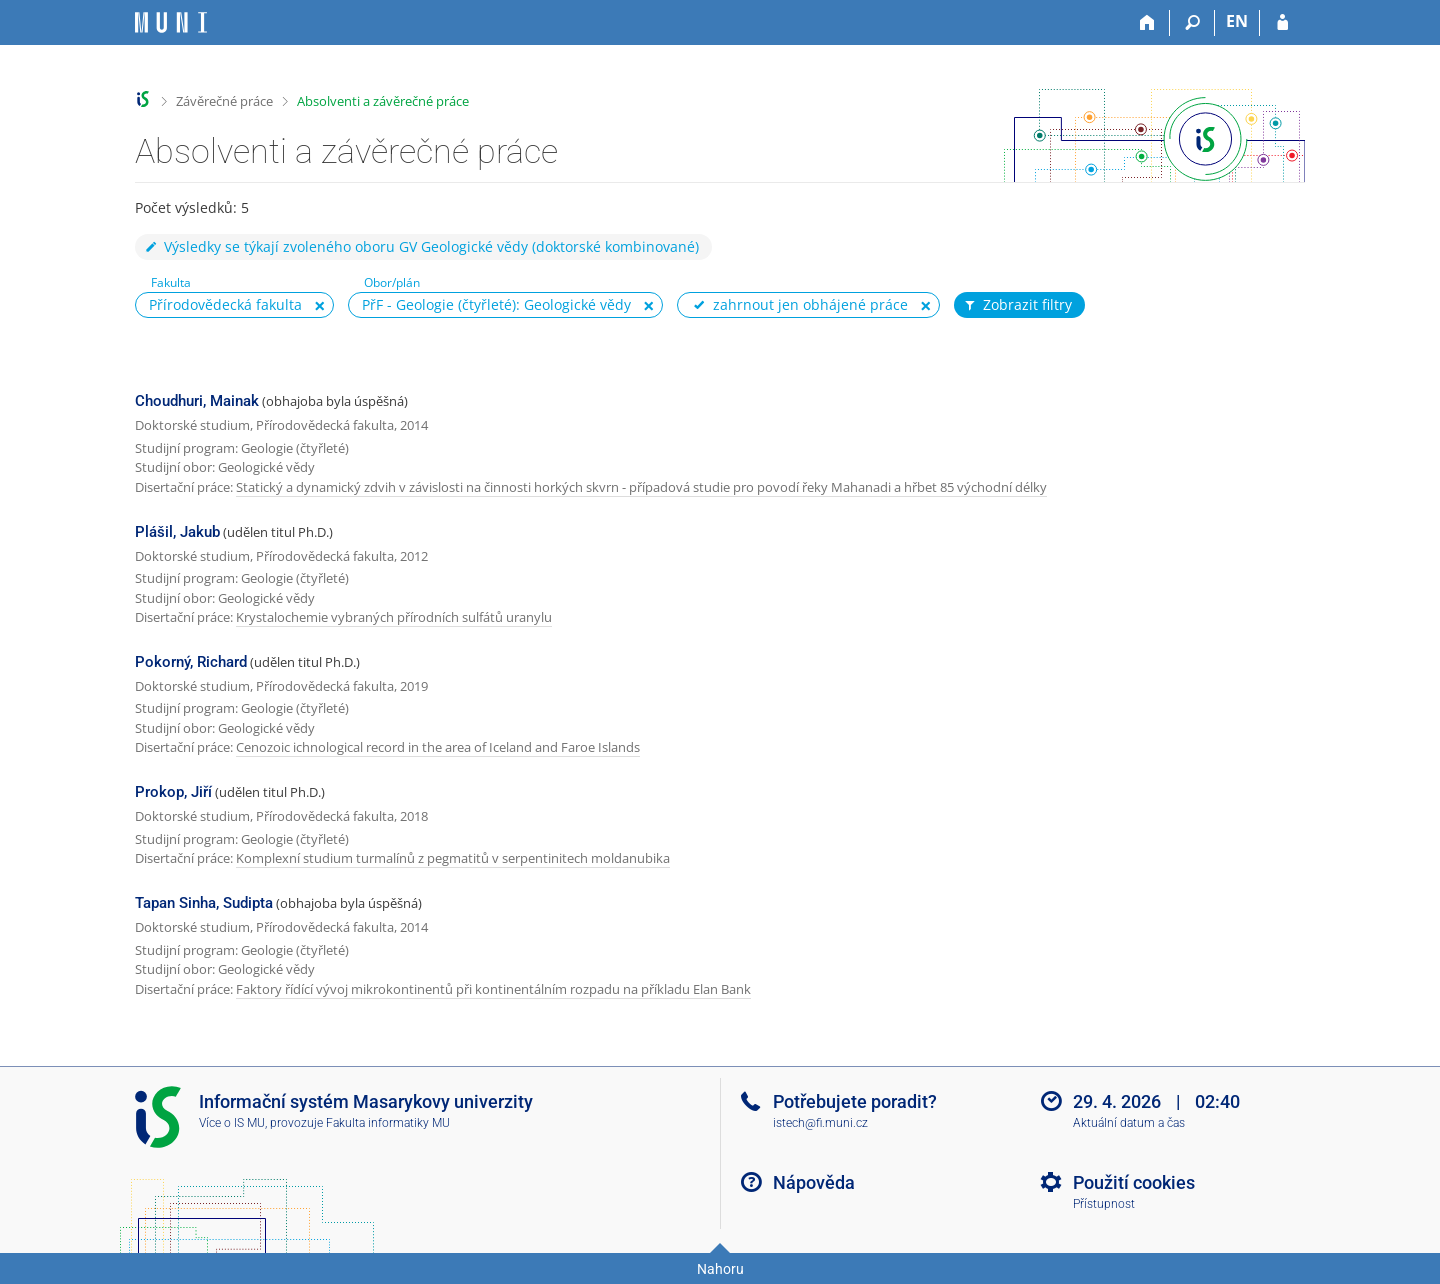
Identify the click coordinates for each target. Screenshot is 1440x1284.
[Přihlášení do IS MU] (1282, 23)
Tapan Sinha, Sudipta (204, 903)
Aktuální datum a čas (1129, 1123)
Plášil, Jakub (177, 532)
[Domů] (1147, 23)
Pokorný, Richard (191, 662)
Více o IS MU (232, 1123)
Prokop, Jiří (173, 792)
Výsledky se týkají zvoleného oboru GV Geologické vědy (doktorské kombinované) (421, 246)
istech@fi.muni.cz (820, 1123)
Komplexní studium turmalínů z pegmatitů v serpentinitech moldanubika (453, 858)
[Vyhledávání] (1192, 23)
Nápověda (814, 1182)
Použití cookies (1134, 1182)
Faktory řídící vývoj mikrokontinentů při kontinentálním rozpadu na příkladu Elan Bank (493, 989)
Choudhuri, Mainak (197, 401)
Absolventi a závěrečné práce (383, 101)
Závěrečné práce (224, 101)
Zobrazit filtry (1017, 305)
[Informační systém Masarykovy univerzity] (171, 22)
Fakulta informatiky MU (388, 1123)
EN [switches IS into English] (1237, 21)
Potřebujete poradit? (855, 1101)
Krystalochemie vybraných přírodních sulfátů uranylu (394, 617)
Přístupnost (1104, 1204)
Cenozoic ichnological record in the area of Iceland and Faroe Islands (438, 747)
